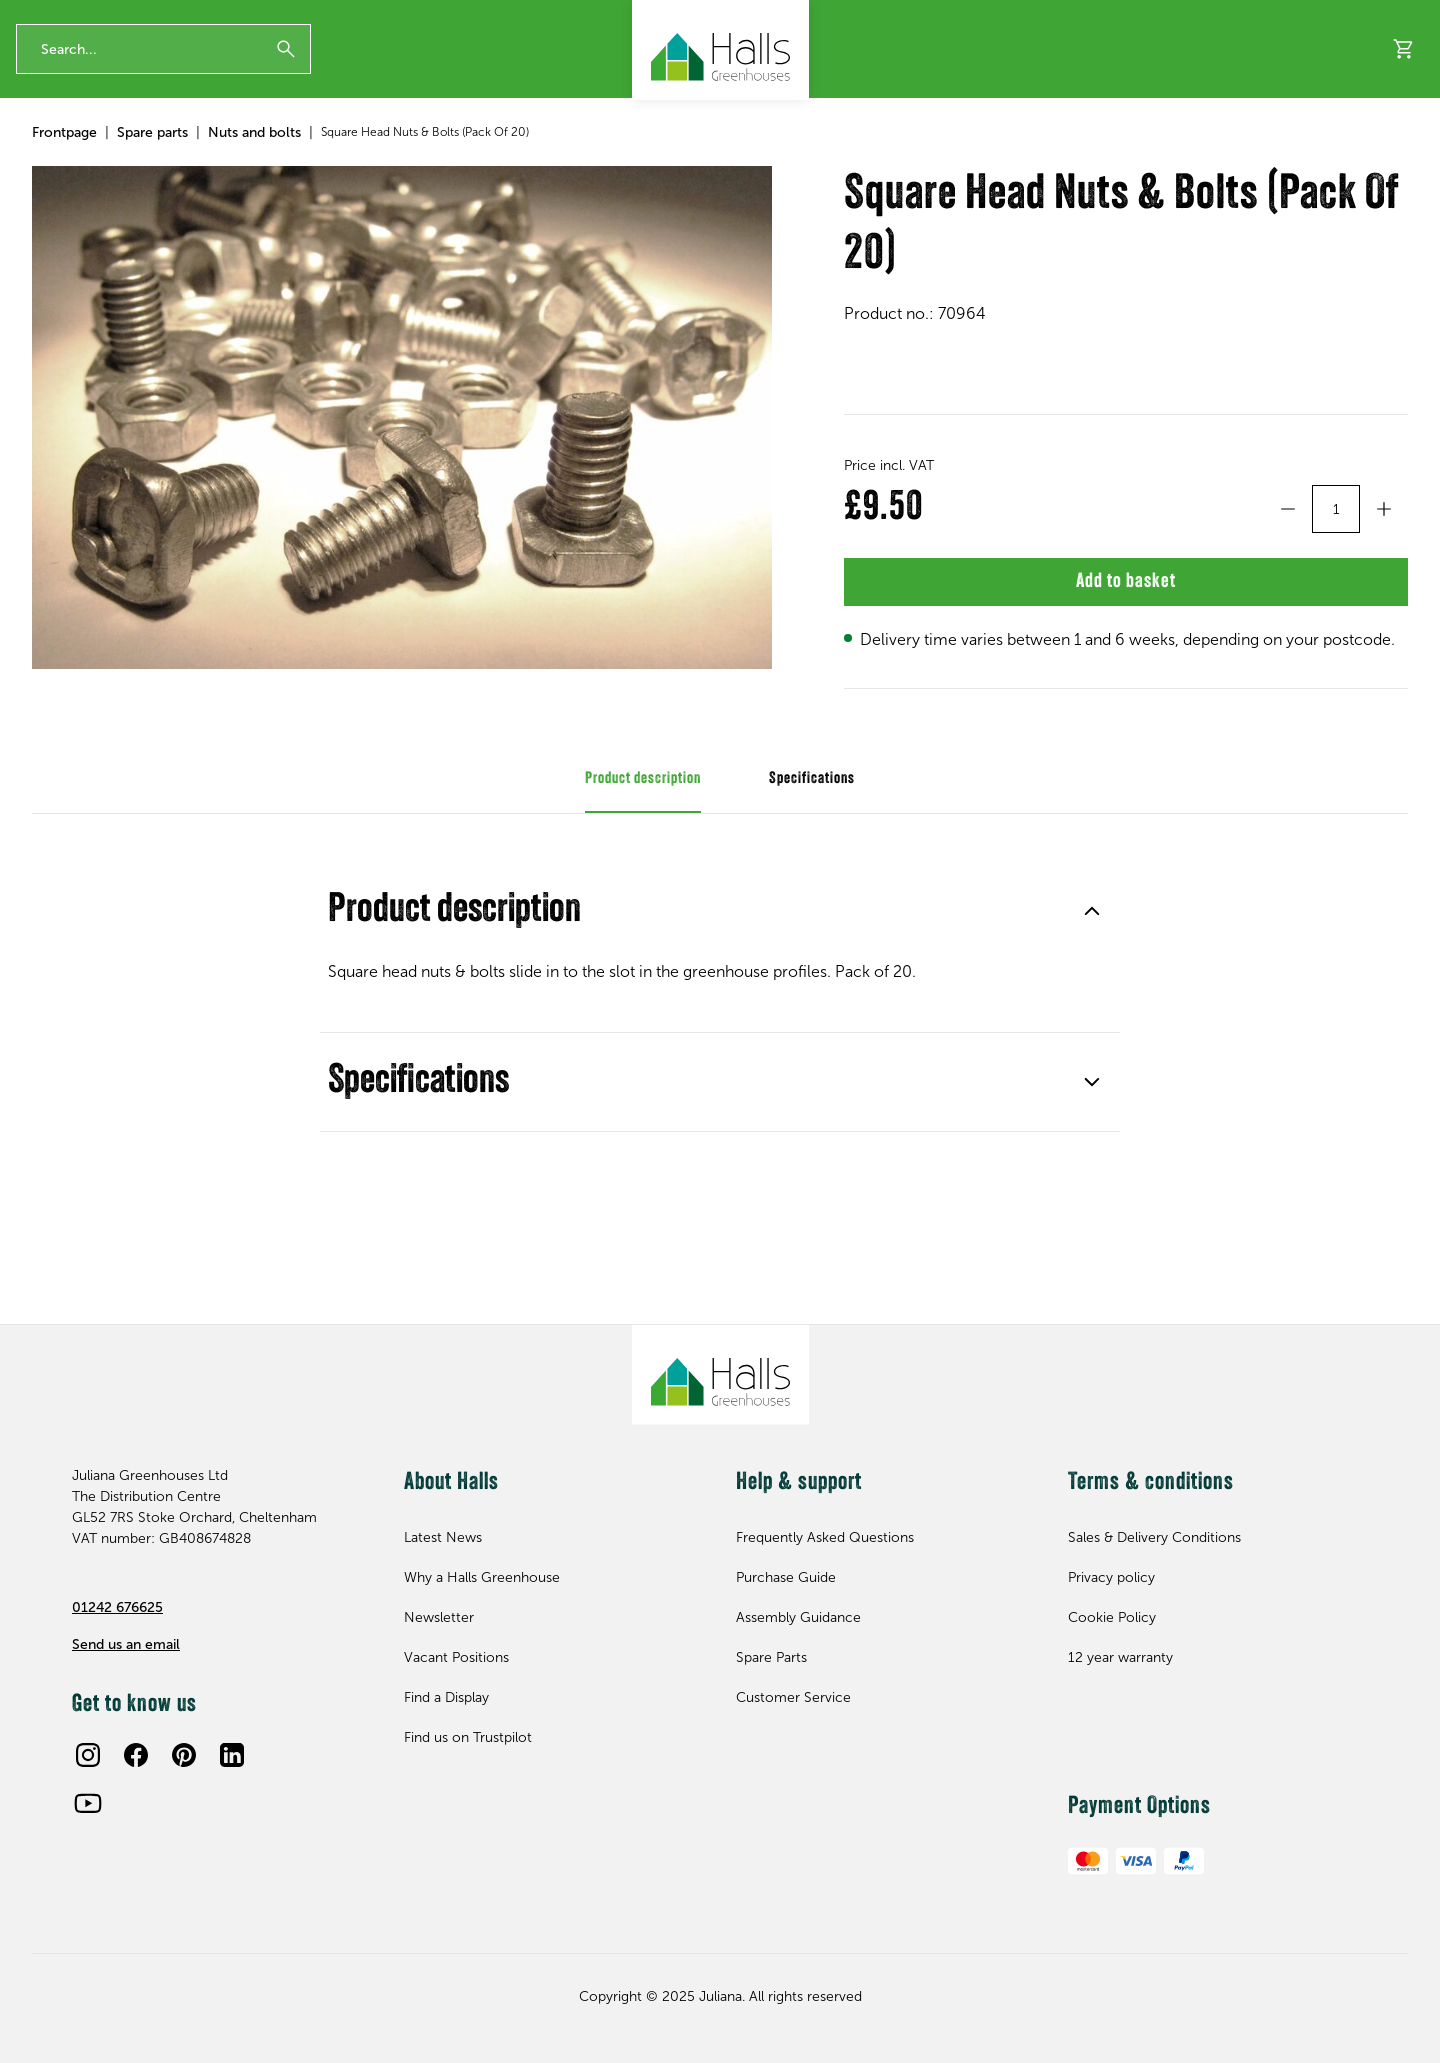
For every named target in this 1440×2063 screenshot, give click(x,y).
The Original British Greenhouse (224, 17)
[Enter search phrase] (163, 83)
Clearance (487, 155)
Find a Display (1260, 155)
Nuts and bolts (254, 228)
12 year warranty (60, 17)
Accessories (222, 155)
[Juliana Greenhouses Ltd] (720, 50)
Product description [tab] (643, 891)
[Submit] (286, 83)
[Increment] (1384, 605)
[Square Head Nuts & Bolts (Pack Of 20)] (402, 513)
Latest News (443, 1537)
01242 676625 (117, 1607)
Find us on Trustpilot (468, 1737)
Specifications (720, 1194)
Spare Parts (771, 1657)
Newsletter (1055, 17)
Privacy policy (1111, 1577)
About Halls (992, 155)
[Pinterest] (184, 1755)
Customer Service (793, 1697)
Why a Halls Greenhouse (482, 1577)
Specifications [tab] (812, 891)
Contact (1139, 17)
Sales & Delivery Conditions (1154, 1537)
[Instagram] (88, 1755)
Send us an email (126, 1644)
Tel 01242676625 (945, 17)
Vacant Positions (456, 1657)
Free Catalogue (1234, 17)
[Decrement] (1288, 605)
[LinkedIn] (232, 1755)
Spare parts (364, 155)
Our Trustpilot (380, 17)
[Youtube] (88, 1803)
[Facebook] (136, 1755)
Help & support (1121, 155)
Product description (720, 1023)
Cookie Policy (1112, 1617)
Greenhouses (75, 155)
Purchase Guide (786, 1577)
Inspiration (1384, 155)
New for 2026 (604, 155)
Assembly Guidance (798, 1617)
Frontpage (64, 228)
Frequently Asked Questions (825, 1537)
